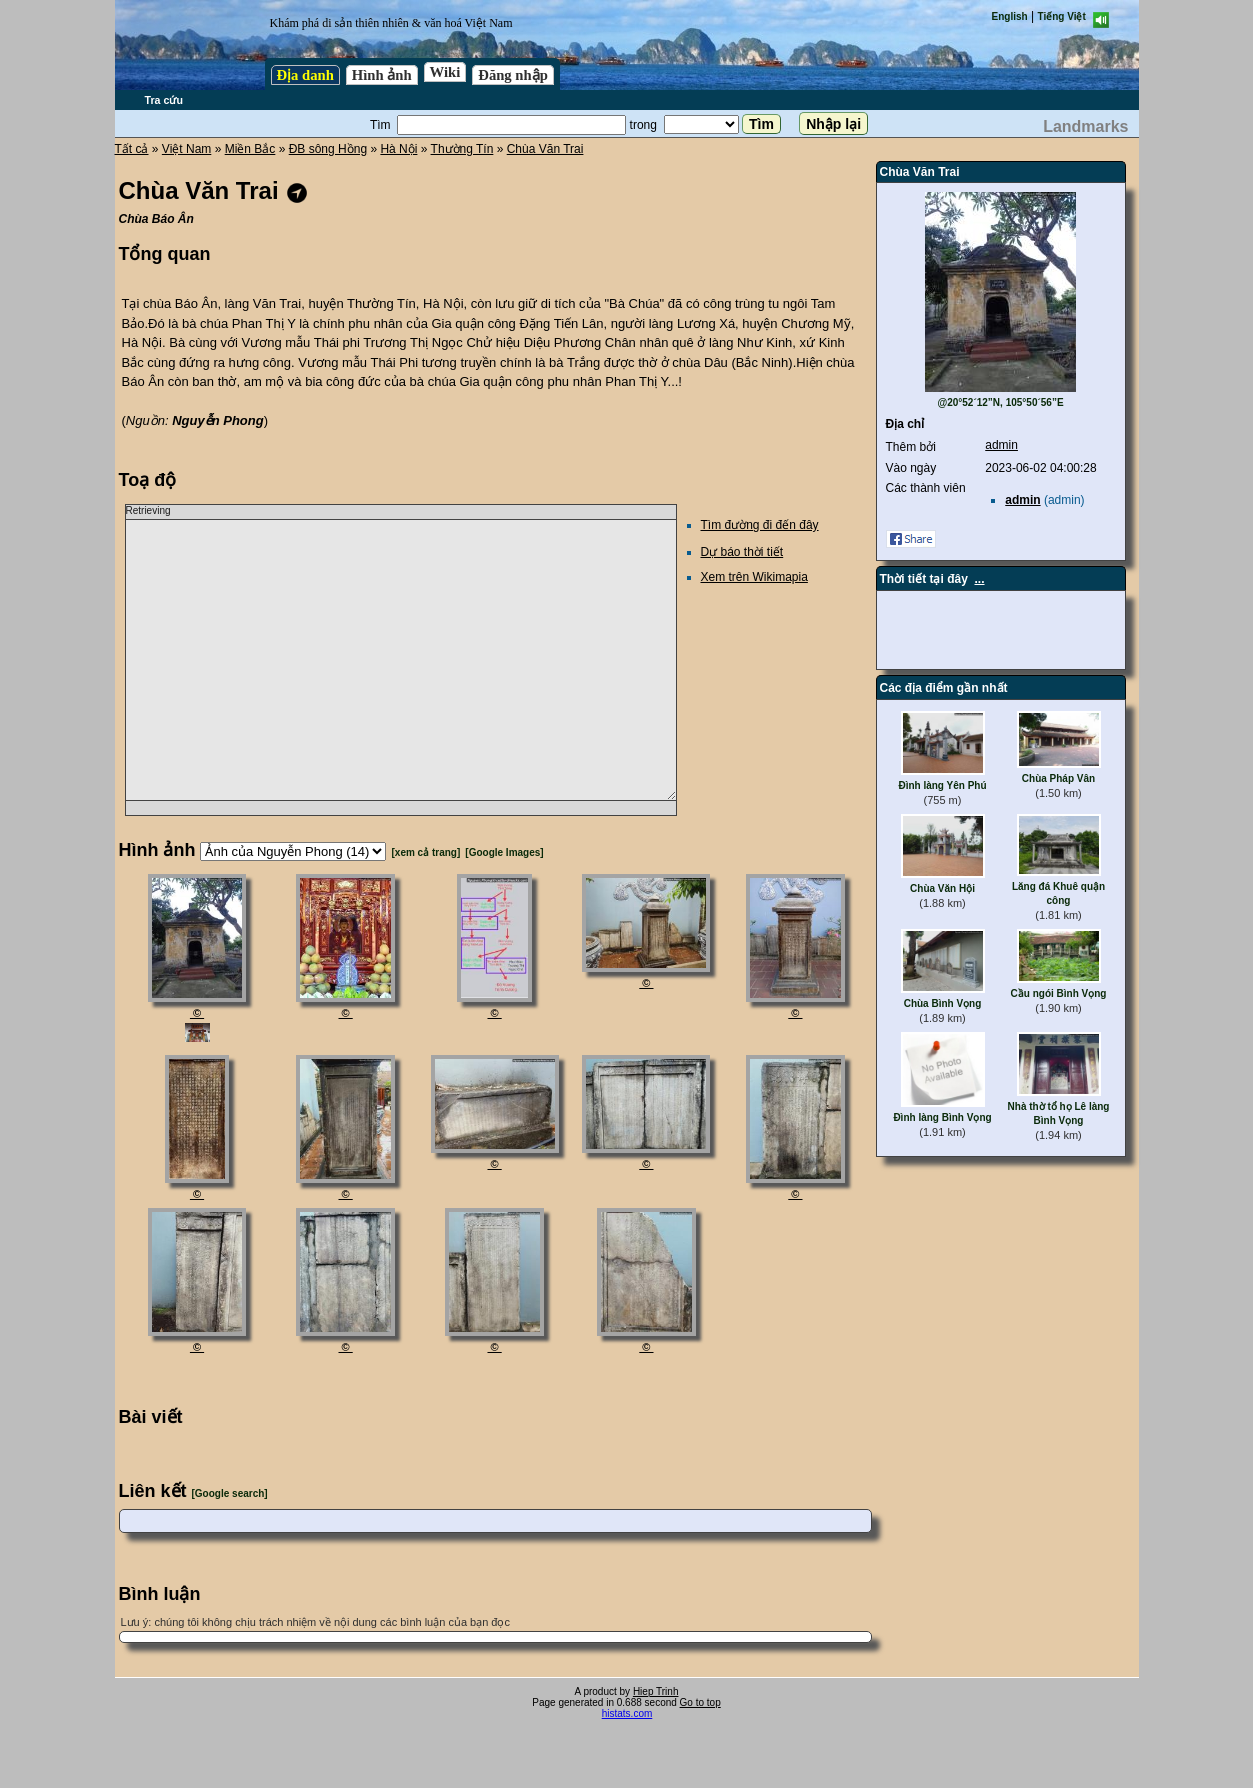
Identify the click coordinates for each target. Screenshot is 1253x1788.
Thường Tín (462, 149)
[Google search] (230, 1493)
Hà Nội (398, 149)
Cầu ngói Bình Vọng (1059, 993)
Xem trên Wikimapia (754, 577)
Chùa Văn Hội (942, 888)
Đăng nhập (513, 75)
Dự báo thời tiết (742, 552)
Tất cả (132, 149)
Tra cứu (164, 100)
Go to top (700, 1702)
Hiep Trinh (656, 1691)
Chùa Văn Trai (545, 149)
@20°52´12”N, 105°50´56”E (1000, 402)
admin (1001, 445)
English (1010, 16)
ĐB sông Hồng (328, 149)
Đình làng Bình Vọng (942, 1117)
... (980, 579)
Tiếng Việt (1062, 16)
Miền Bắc (250, 149)
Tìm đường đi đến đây (760, 525)
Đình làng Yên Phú (942, 785)
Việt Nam (186, 149)
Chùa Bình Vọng (943, 1003)
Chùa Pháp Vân (1058, 778)
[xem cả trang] (426, 852)
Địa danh (305, 75)
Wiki (445, 72)
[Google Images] (504, 852)
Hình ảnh (382, 75)
